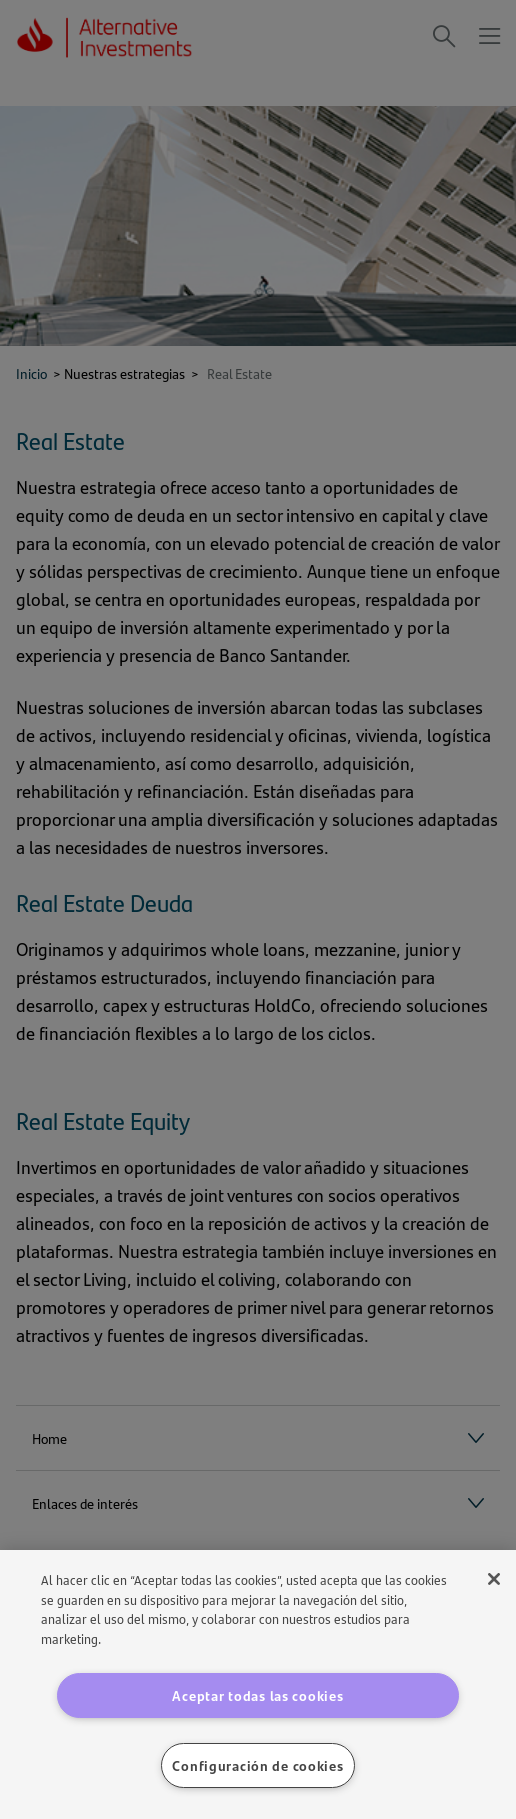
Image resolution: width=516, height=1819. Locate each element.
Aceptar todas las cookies (257, 1695)
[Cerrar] (494, 1579)
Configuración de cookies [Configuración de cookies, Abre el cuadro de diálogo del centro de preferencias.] (257, 1765)
